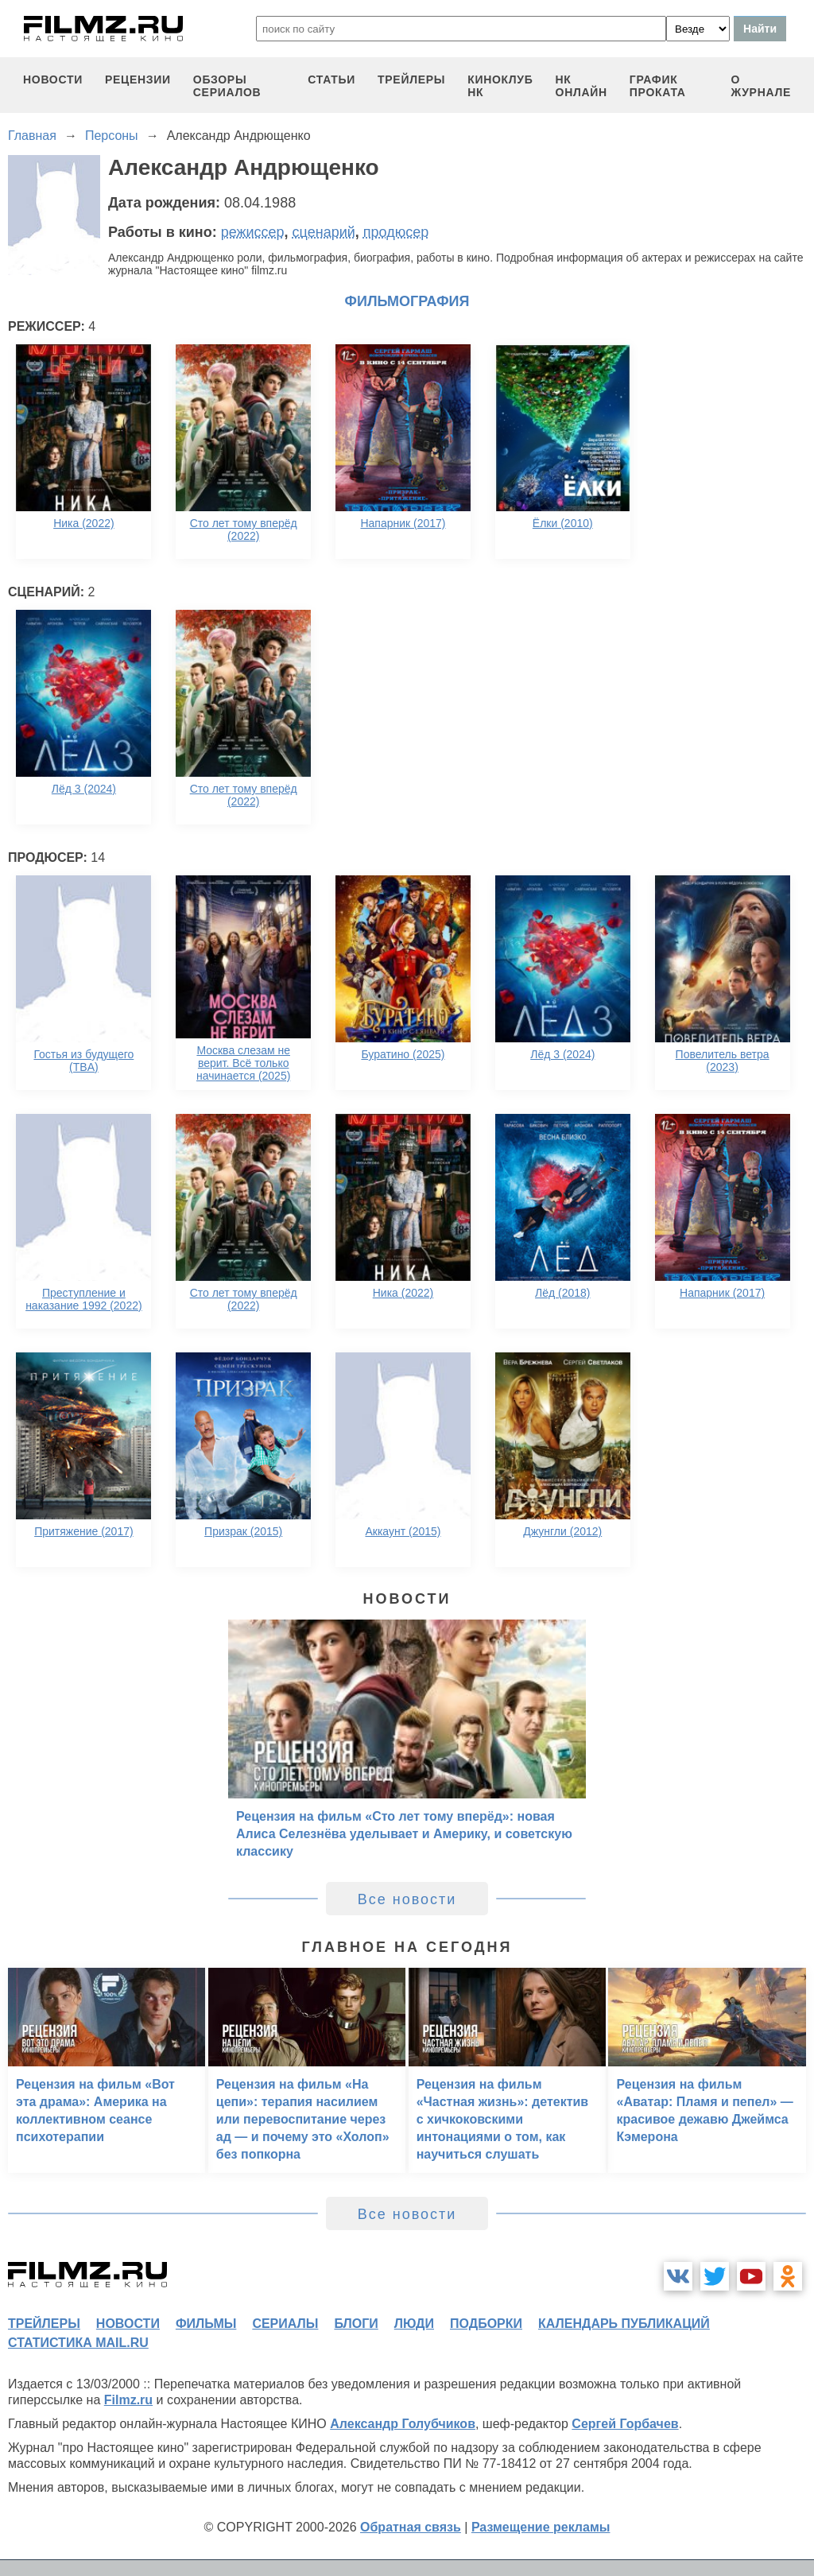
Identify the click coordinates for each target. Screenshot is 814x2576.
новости (53, 79)
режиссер (253, 232)
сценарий (324, 232)
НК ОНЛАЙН (581, 86)
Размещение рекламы (540, 2527)
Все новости (407, 1899)
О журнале (761, 86)
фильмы (206, 2323)
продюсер (395, 232)
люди (414, 2323)
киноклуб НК (500, 86)
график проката (658, 86)
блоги (356, 2323)
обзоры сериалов (227, 86)
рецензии (138, 79)
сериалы (285, 2323)
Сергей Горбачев (625, 2424)
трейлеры (411, 79)
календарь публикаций (624, 2323)
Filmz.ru (128, 2400)
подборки (486, 2323)
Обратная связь (410, 2527)
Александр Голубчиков (402, 2424)
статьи (331, 79)
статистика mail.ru (78, 2342)
